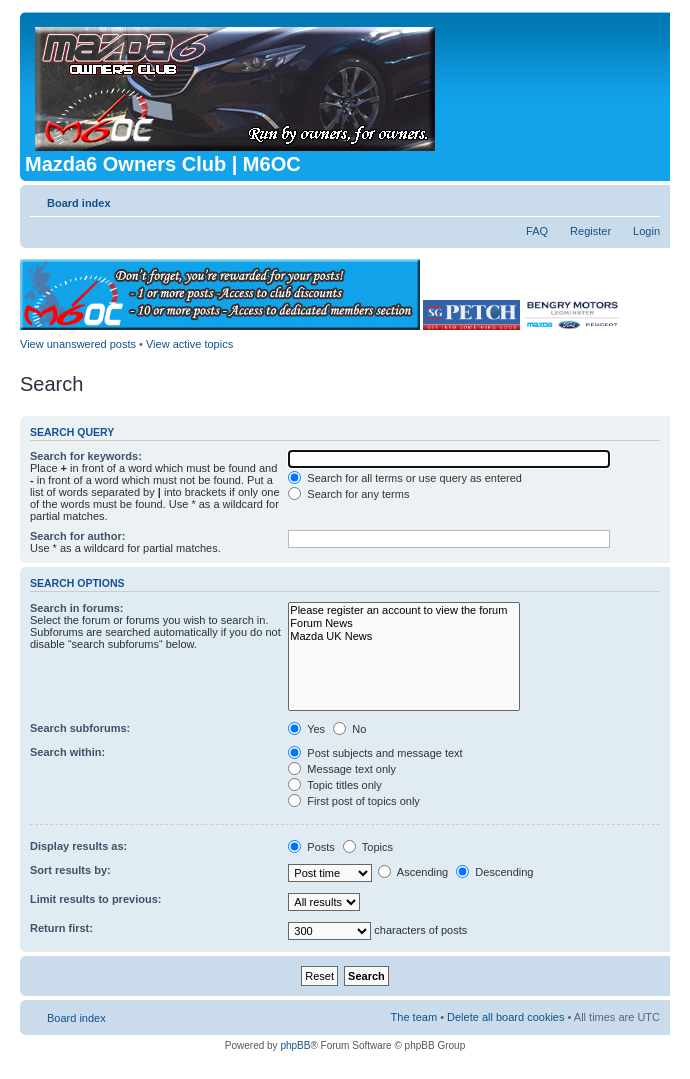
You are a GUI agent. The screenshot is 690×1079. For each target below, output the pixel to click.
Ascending (413, 872)
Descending (494, 872)
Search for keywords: (86, 456)
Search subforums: (80, 728)
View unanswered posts (78, 344)
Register (590, 231)
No (349, 729)
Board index (79, 203)
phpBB (295, 1045)
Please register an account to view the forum (404, 610)
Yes (306, 729)
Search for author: (77, 536)
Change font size (645, 199)
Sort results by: (70, 870)
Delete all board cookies (505, 1017)
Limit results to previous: (95, 899)
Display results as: (78, 846)
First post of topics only (354, 801)
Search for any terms (348, 494)
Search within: (67, 752)
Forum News (404, 623)
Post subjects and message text (375, 753)
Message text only (342, 769)
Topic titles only (334, 785)
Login (646, 231)
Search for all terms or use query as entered (405, 478)
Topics (368, 847)
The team (414, 1017)
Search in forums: (77, 608)
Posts (311, 847)
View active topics (189, 344)
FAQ (537, 231)
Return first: (61, 928)
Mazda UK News (404, 636)
